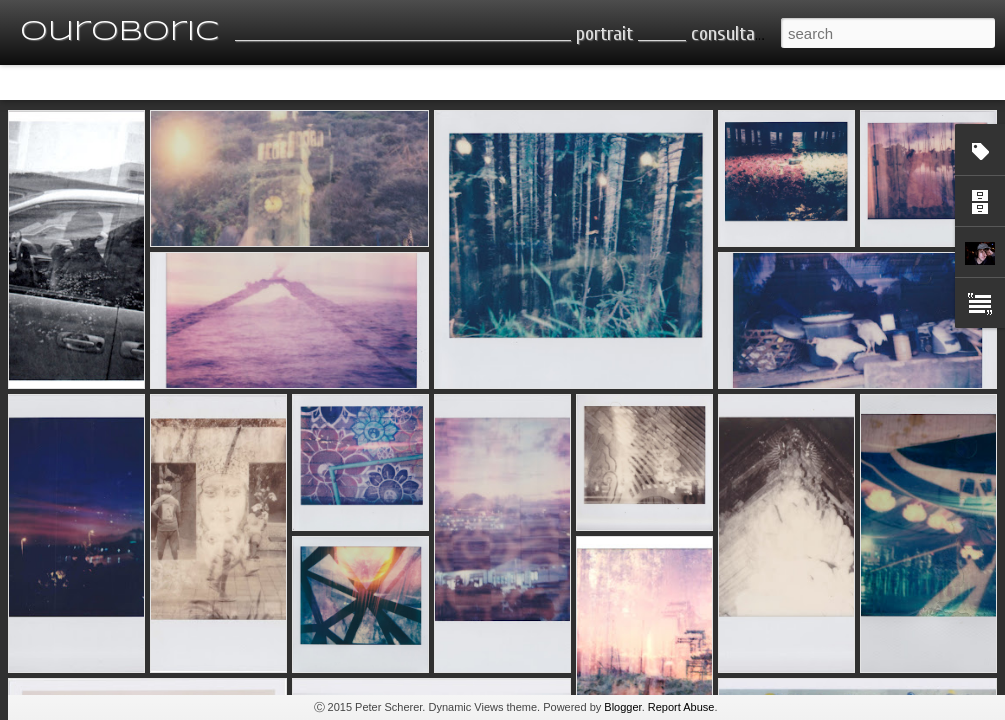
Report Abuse (681, 707)
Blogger (622, 707)
